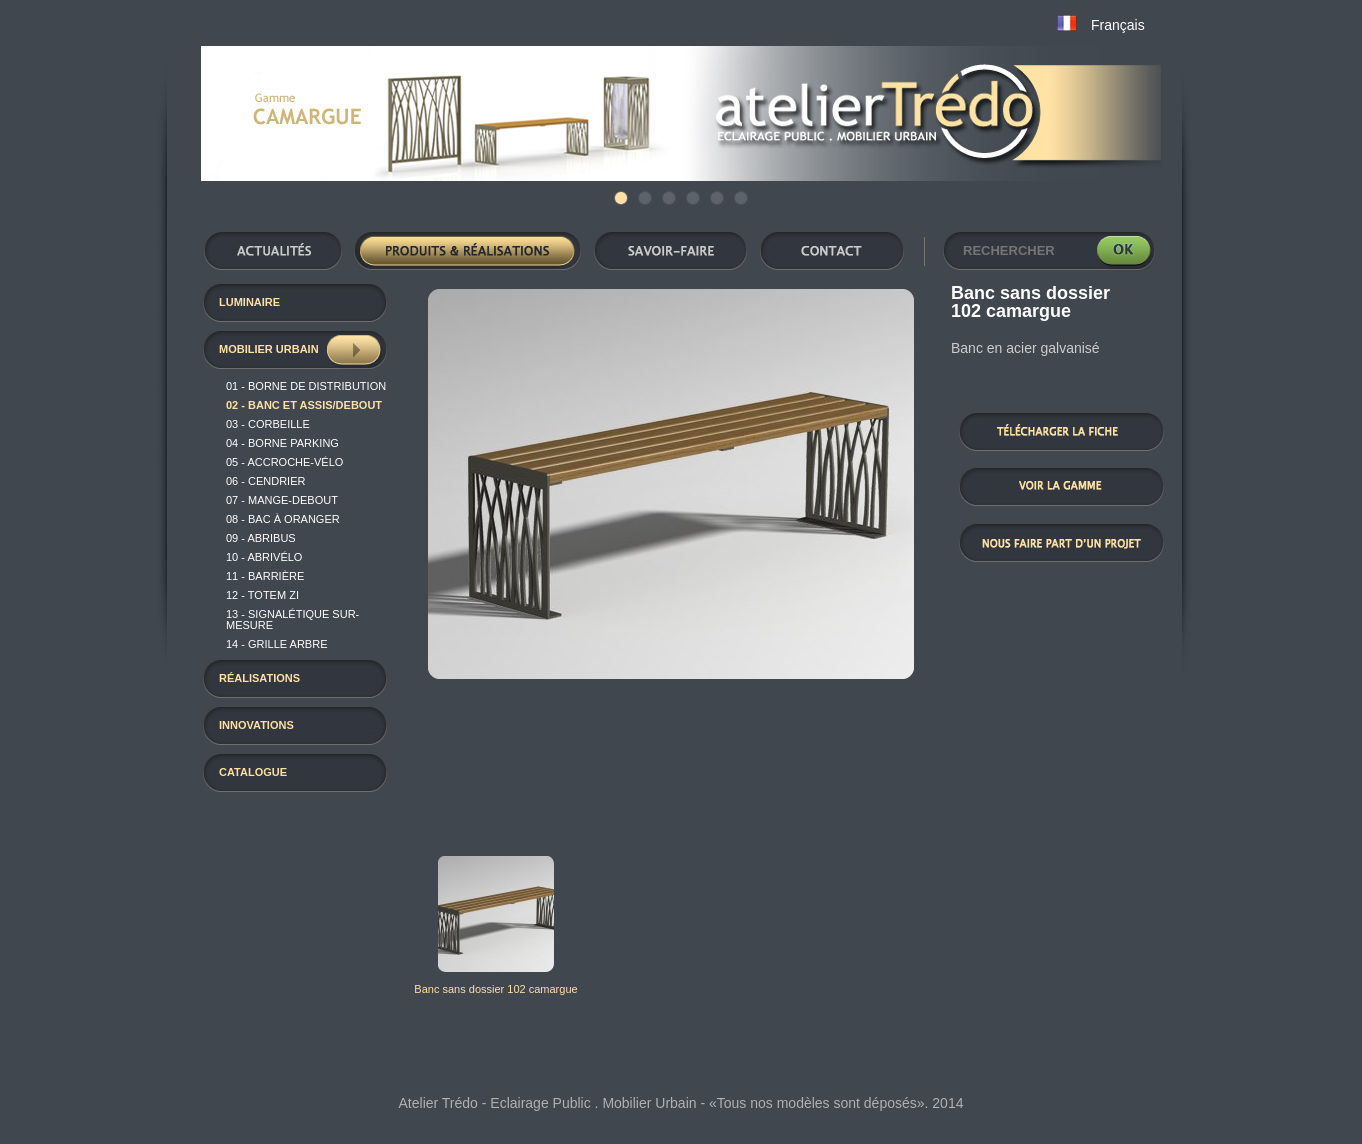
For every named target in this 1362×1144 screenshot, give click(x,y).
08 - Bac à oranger (283, 519)
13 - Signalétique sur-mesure (292, 619)
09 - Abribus (261, 538)
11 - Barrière (265, 576)
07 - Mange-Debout (282, 500)
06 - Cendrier (265, 481)
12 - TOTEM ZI (262, 595)
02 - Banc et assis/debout (304, 405)
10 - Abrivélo (264, 557)
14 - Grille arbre (277, 644)
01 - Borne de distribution (306, 386)
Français (1118, 25)
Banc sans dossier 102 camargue (495, 989)
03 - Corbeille (268, 424)
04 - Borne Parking (282, 443)
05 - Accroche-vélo (284, 462)
